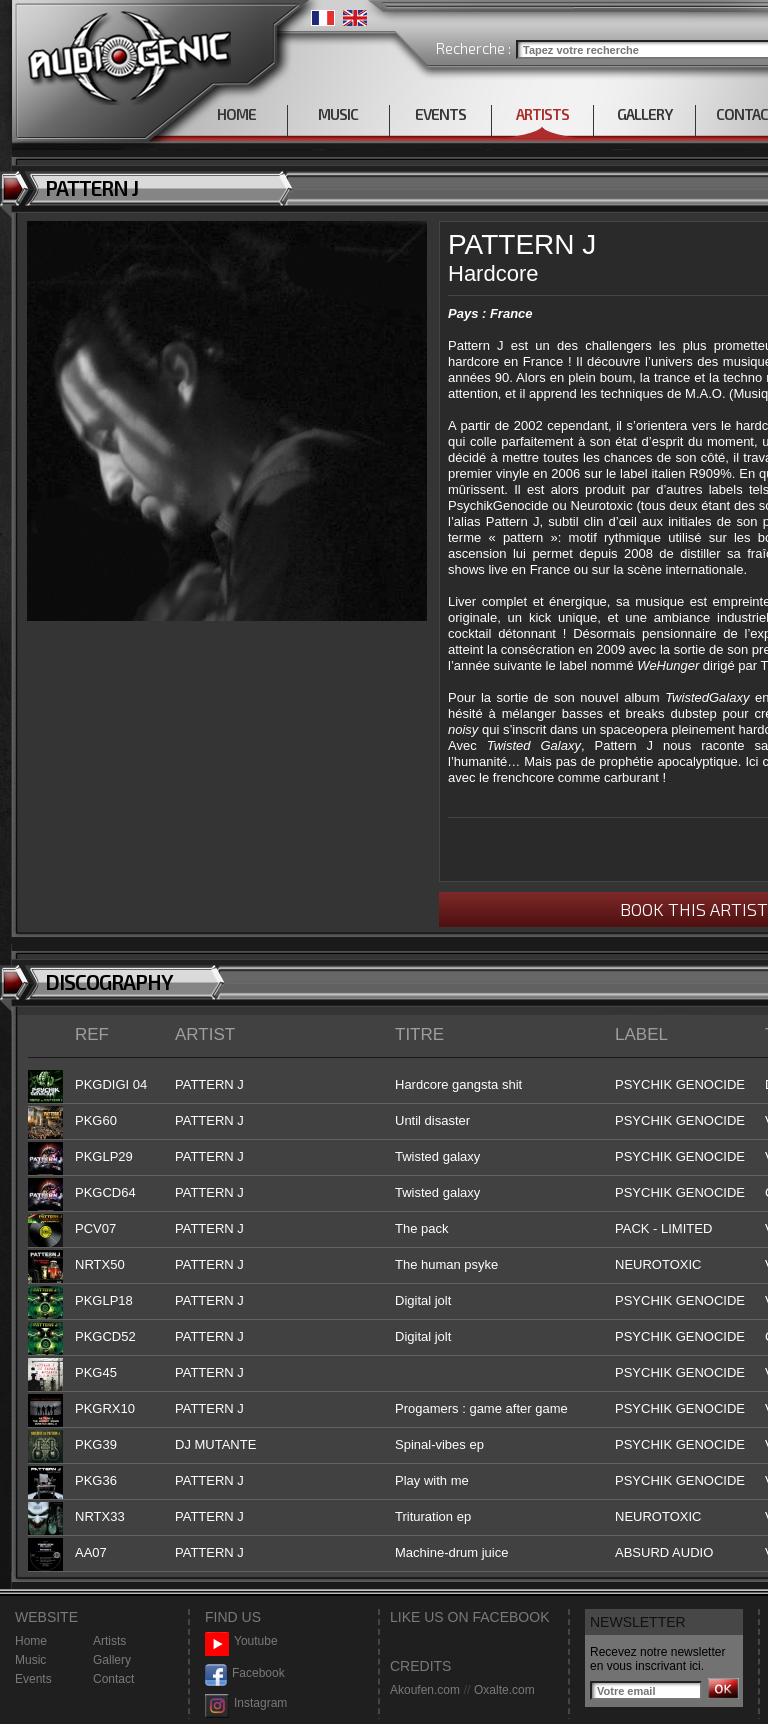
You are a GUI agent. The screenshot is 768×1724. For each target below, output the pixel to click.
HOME (236, 114)
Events (33, 1679)
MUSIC (338, 114)
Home (31, 1641)
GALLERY (644, 114)
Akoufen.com (425, 1690)
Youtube (241, 1641)
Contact (113, 1679)
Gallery (112, 1660)
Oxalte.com (504, 1690)
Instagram (246, 1703)
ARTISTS (542, 114)
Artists (109, 1641)
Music (30, 1660)
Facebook (245, 1673)
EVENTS (440, 114)
